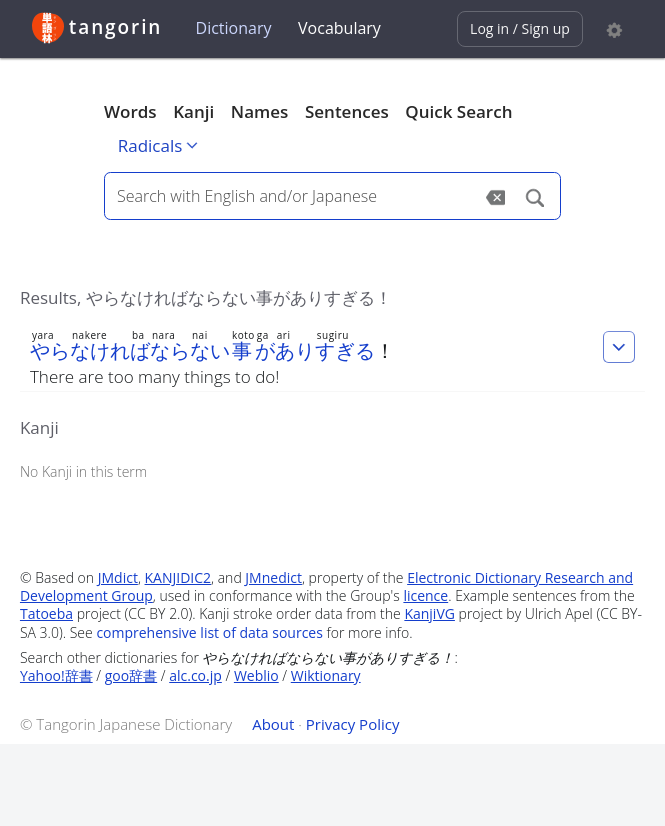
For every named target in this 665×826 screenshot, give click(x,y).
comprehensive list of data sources (209, 632)
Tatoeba (46, 613)
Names (259, 111)
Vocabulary (339, 28)
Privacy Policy (353, 724)
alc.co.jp (195, 675)
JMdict (118, 577)
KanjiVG (429, 613)
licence (425, 595)
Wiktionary (326, 675)
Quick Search (458, 111)
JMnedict (273, 577)
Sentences (347, 111)
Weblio (256, 675)
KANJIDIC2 (178, 577)
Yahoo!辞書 (56, 675)
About (273, 724)
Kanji (193, 111)
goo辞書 (131, 675)
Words (130, 111)
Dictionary (234, 28)
